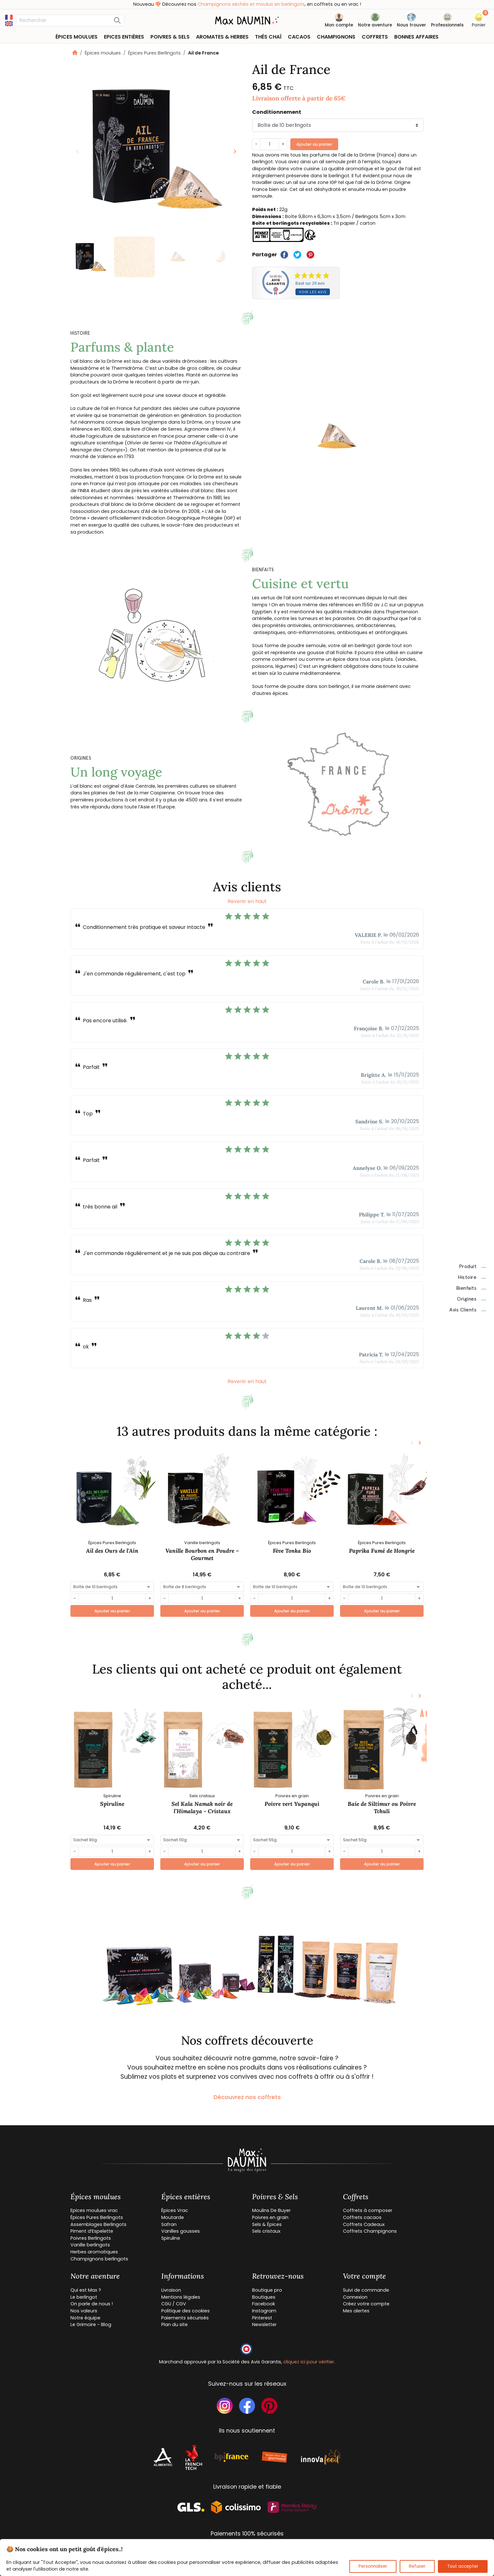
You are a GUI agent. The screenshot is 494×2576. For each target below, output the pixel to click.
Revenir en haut (247, 901)
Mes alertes (356, 2311)
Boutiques (263, 2297)
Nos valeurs (83, 2311)
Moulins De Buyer (271, 2210)
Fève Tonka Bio (292, 1550)
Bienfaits (471, 1288)
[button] (479, 21)
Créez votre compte (366, 2304)
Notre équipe (85, 2318)
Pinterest (262, 2318)
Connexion (355, 2297)
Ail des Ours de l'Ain (112, 1550)
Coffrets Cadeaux (364, 2224)
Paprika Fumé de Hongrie (382, 1550)
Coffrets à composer (367, 2210)
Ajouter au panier (314, 144)
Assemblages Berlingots (98, 2224)
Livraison (171, 2290)
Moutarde (172, 2217)
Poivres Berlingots (90, 2238)
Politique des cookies (185, 2311)
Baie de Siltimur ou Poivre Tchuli (382, 1807)
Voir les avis (312, 291)
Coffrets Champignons (370, 2231)
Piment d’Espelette (91, 2231)
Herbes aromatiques (94, 2252)
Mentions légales (180, 2297)
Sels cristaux (266, 2231)
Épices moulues (103, 53)
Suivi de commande (366, 2290)
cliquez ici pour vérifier (308, 2362)
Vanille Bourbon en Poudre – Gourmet (202, 1554)
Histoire (472, 1277)
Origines (471, 1299)
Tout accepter (462, 2566)
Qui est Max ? (85, 2290)
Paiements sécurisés (185, 2318)
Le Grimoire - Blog (90, 2324)
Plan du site (174, 2324)
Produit (472, 1266)
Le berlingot (83, 2297)
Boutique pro (267, 2290)
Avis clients (467, 1309)
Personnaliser (373, 2566)
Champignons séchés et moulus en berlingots (262, 4)
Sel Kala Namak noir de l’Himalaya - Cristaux (202, 1807)
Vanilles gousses (180, 2231)
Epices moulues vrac (94, 2210)
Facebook (263, 2304)
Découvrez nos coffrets (247, 2097)
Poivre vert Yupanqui (292, 1803)
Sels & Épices (267, 2224)
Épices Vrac (174, 2210)
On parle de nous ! (91, 2304)
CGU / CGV (173, 2304)
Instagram (264, 2311)
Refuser (417, 2566)
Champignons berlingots (99, 2259)
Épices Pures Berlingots (154, 53)
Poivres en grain (270, 2217)
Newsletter (264, 2324)
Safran (169, 2224)
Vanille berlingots (90, 2245)
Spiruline (112, 1803)
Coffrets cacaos (362, 2217)
